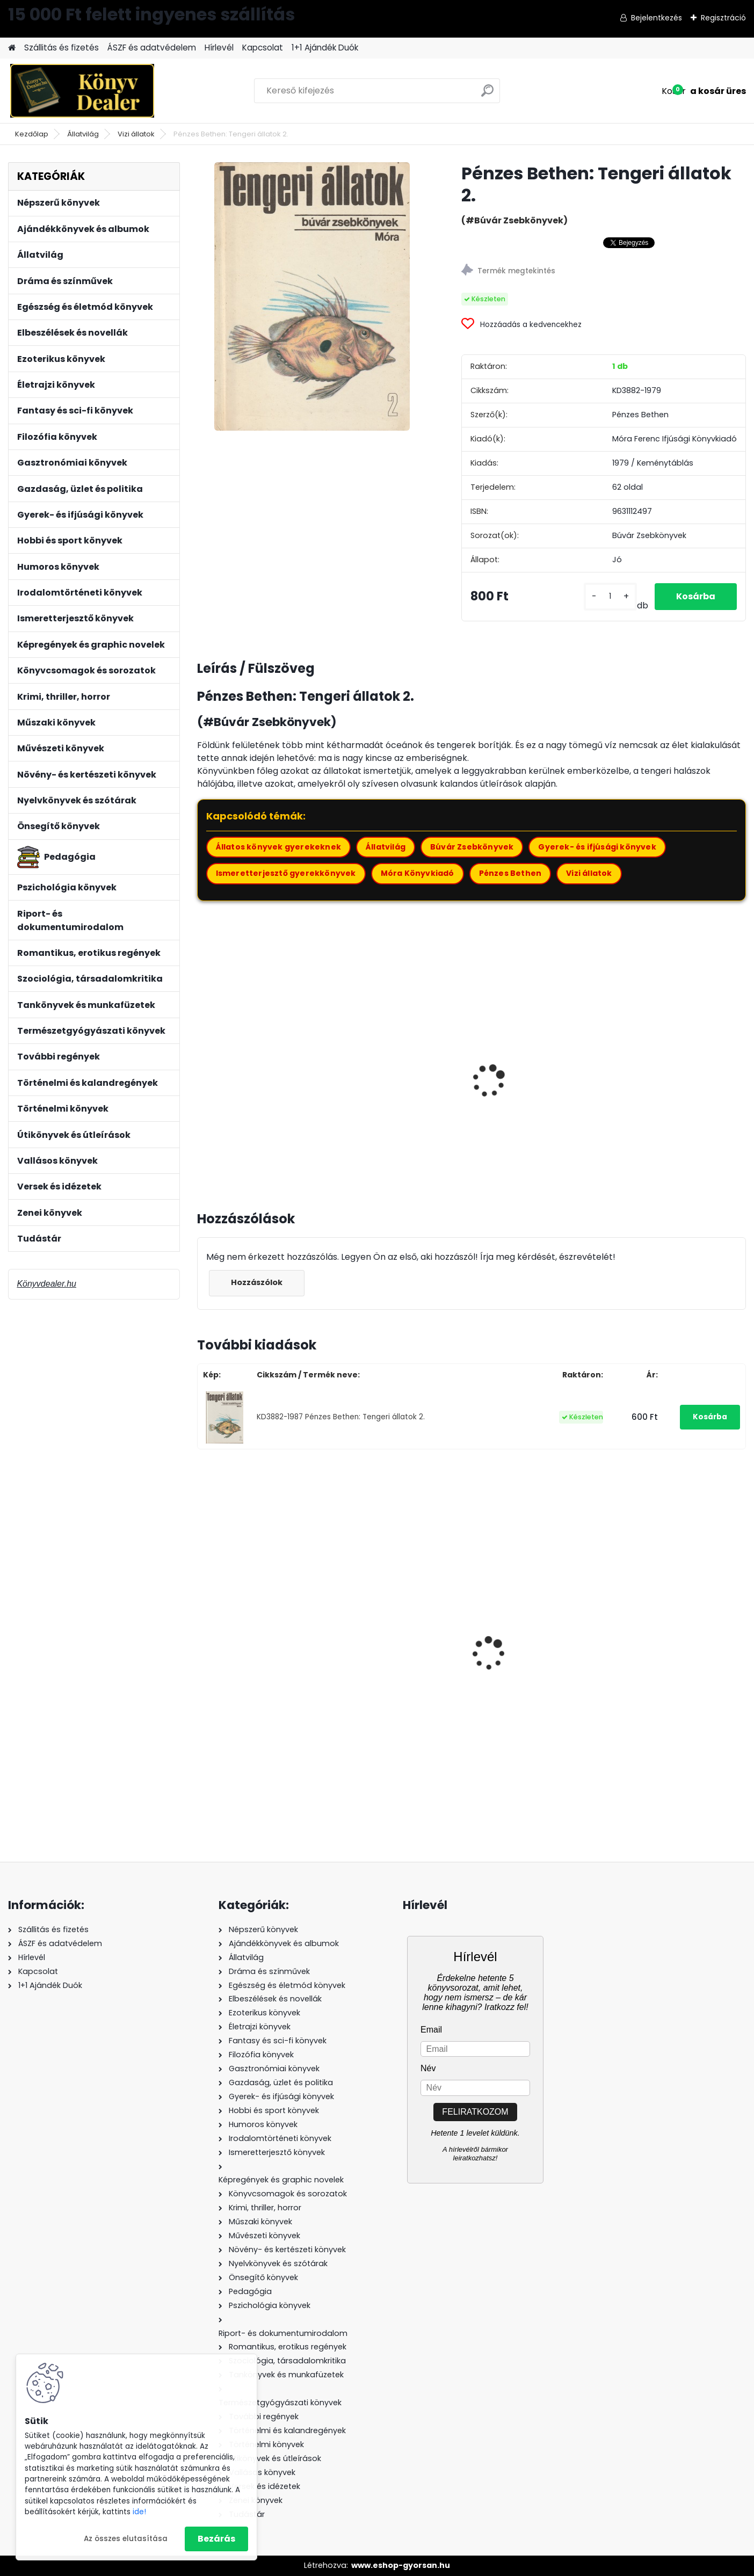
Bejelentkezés (656, 17)
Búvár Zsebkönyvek (471, 846)
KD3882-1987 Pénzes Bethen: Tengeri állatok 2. (341, 1417)
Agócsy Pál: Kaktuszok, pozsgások (392, 1075)
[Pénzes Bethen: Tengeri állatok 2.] (312, 296)
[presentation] (201, 1069)
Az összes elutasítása (126, 2539)
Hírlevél (219, 47)
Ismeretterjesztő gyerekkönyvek (286, 873)
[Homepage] (12, 48)
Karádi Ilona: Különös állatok (249, 1075)
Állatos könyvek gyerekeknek (278, 846)
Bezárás (216, 2539)
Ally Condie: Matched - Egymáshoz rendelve (531, 1666)
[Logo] (82, 91)
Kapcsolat (262, 47)
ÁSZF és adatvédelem (151, 47)
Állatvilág (83, 134)
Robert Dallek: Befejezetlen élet (676, 1665)
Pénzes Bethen (510, 873)
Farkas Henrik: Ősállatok (673, 1070)
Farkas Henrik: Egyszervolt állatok (537, 1075)
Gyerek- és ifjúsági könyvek (597, 846)
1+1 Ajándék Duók (325, 47)
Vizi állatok (136, 134)
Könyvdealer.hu (46, 1283)
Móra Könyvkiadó (417, 873)
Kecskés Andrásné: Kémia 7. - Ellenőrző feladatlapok (398, 1660)
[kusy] (610, 596)
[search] (487, 94)
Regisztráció (723, 17)
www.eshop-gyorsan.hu (400, 2565)
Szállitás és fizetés (61, 47)
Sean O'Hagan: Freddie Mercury (253, 1636)
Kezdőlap (31, 134)
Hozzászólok (256, 1282)
